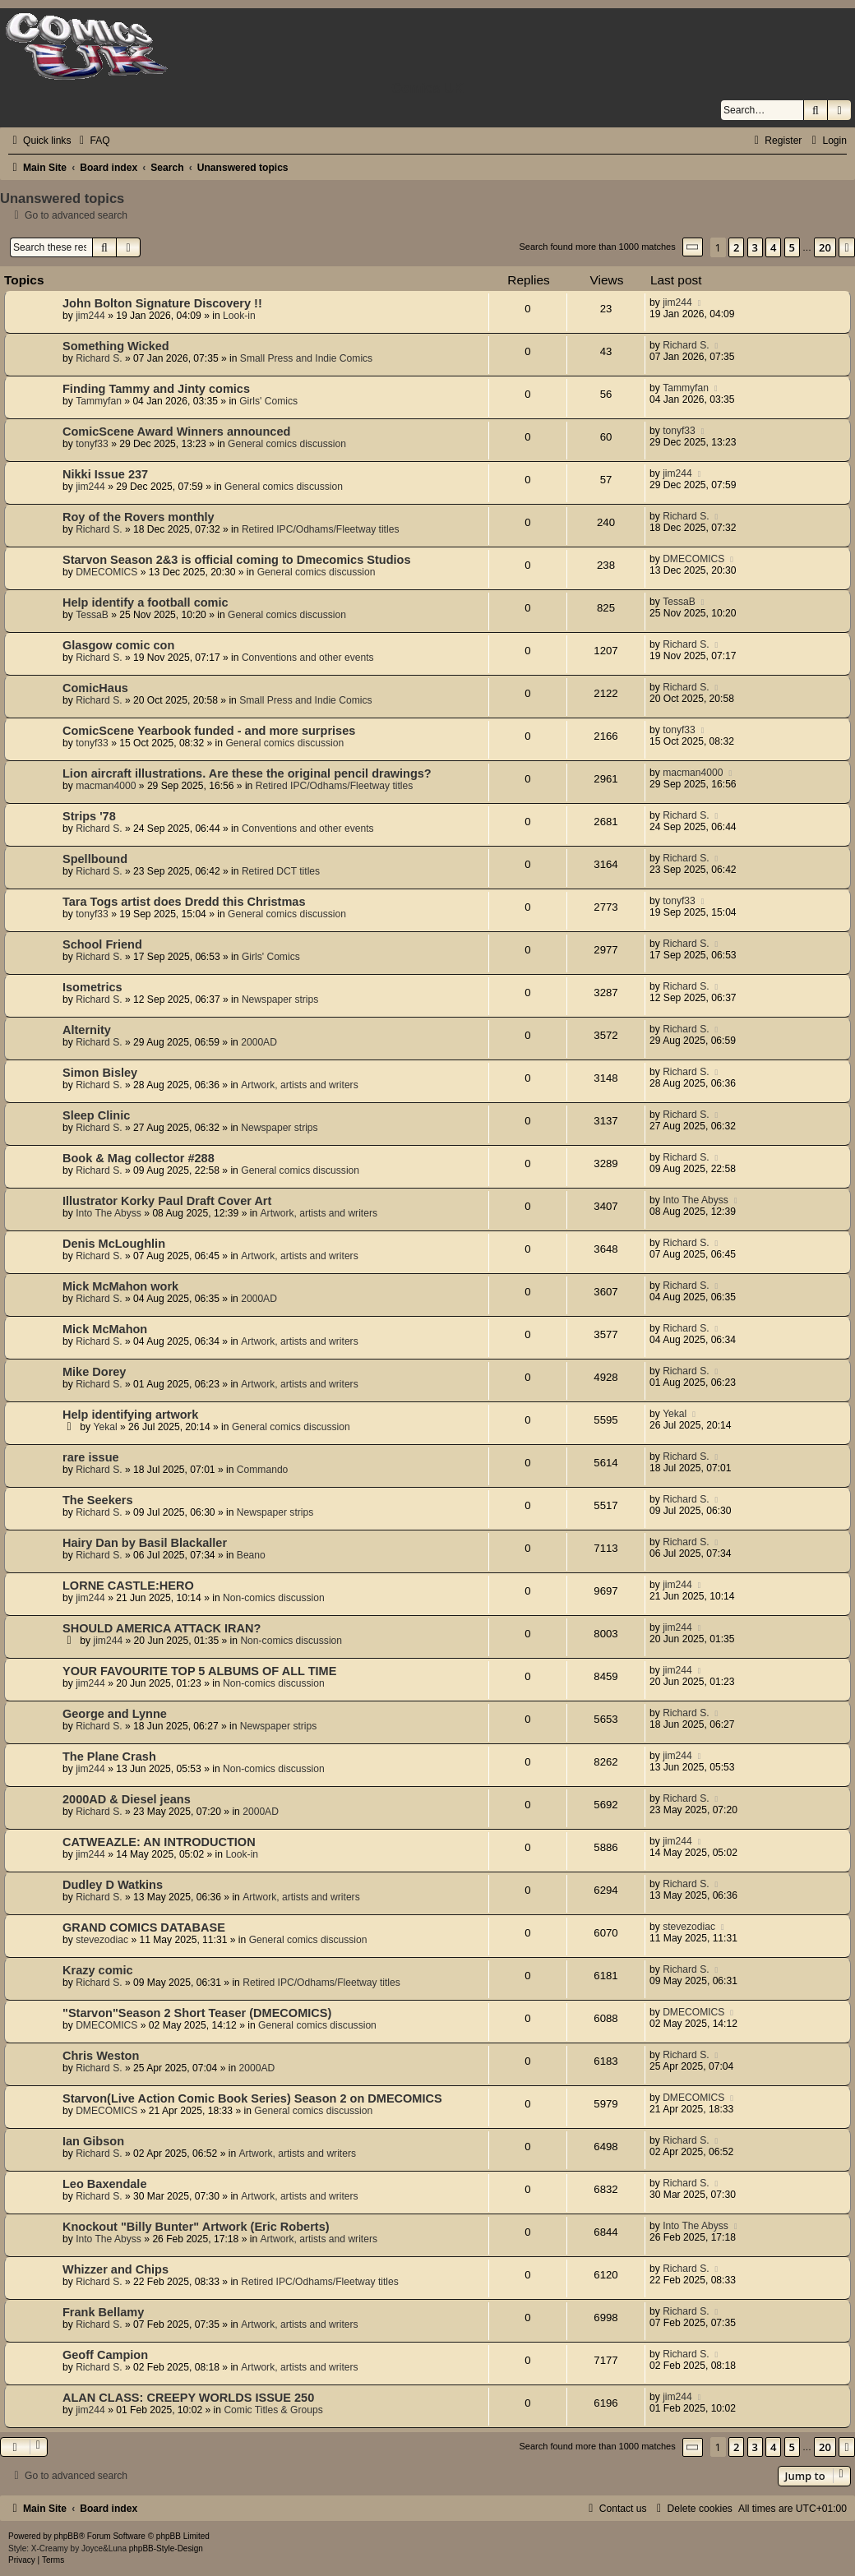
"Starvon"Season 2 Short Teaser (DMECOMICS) (196, 2013)
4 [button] (773, 247)
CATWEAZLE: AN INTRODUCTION (159, 1842)
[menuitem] (92, 140)
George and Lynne (114, 1713)
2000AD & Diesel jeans (126, 1799)
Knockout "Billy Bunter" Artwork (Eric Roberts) (196, 2226)
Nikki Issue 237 (105, 474)
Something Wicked (115, 346)
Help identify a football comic (145, 602)
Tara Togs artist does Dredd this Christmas (184, 901)
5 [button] (792, 247)
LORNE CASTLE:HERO (128, 1585)
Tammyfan (99, 401)
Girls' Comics (268, 401)
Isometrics (92, 987)
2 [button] (736, 247)
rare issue (90, 1457)
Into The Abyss (108, 1213)
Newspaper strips (280, 999)
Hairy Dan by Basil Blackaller (144, 1542)
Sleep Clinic (96, 1115)
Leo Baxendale (104, 2184)
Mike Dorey (94, 1371)
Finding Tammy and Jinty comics (156, 388)
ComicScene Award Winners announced (176, 431)
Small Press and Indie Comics (306, 358)
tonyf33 (92, 444)
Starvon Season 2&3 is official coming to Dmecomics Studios (236, 559)
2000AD (259, 1042)
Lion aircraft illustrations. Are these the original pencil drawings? (247, 773)
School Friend (102, 944)
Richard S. (99, 358)
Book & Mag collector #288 (138, 1158)
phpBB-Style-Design (166, 2548)
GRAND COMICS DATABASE (143, 1927)
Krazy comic (97, 1970)
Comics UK (427, 88)
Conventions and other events (308, 657)
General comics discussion (287, 444)
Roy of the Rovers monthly (138, 517)
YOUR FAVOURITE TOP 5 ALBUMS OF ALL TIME (199, 1671)
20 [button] (825, 247)
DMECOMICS (106, 572)
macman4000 (106, 786)
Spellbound (94, 859)
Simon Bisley (99, 1072)
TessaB (92, 615)
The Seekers (97, 1500)
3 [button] (755, 247)
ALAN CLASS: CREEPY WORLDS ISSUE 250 (188, 2397)
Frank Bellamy (103, 2312)
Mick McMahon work (120, 1286)
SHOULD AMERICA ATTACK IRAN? (161, 1628)
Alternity (86, 1029)
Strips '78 (89, 816)
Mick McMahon (104, 1329)
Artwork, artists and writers (299, 1085)
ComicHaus (95, 688)
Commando (263, 1469)
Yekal (106, 1427)
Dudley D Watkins (112, 1884)
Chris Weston (100, 2055)
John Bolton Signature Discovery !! (162, 303)
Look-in (239, 315)
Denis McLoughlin (113, 1243)
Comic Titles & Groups (273, 2410)
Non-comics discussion (274, 1598)
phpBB (66, 2536)
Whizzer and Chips (115, 2269)
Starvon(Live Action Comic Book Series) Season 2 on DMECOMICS (252, 2098)
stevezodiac (102, 1940)
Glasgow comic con (118, 645)
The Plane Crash (109, 1756)
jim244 (90, 315)
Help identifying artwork (130, 1414)
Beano (251, 1555)
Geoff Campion (105, 2354)
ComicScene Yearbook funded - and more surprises (208, 730)
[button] (693, 247)
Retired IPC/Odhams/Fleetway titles (321, 529)
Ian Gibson (93, 2141)
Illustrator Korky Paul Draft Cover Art (166, 1200)
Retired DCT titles (281, 871)
